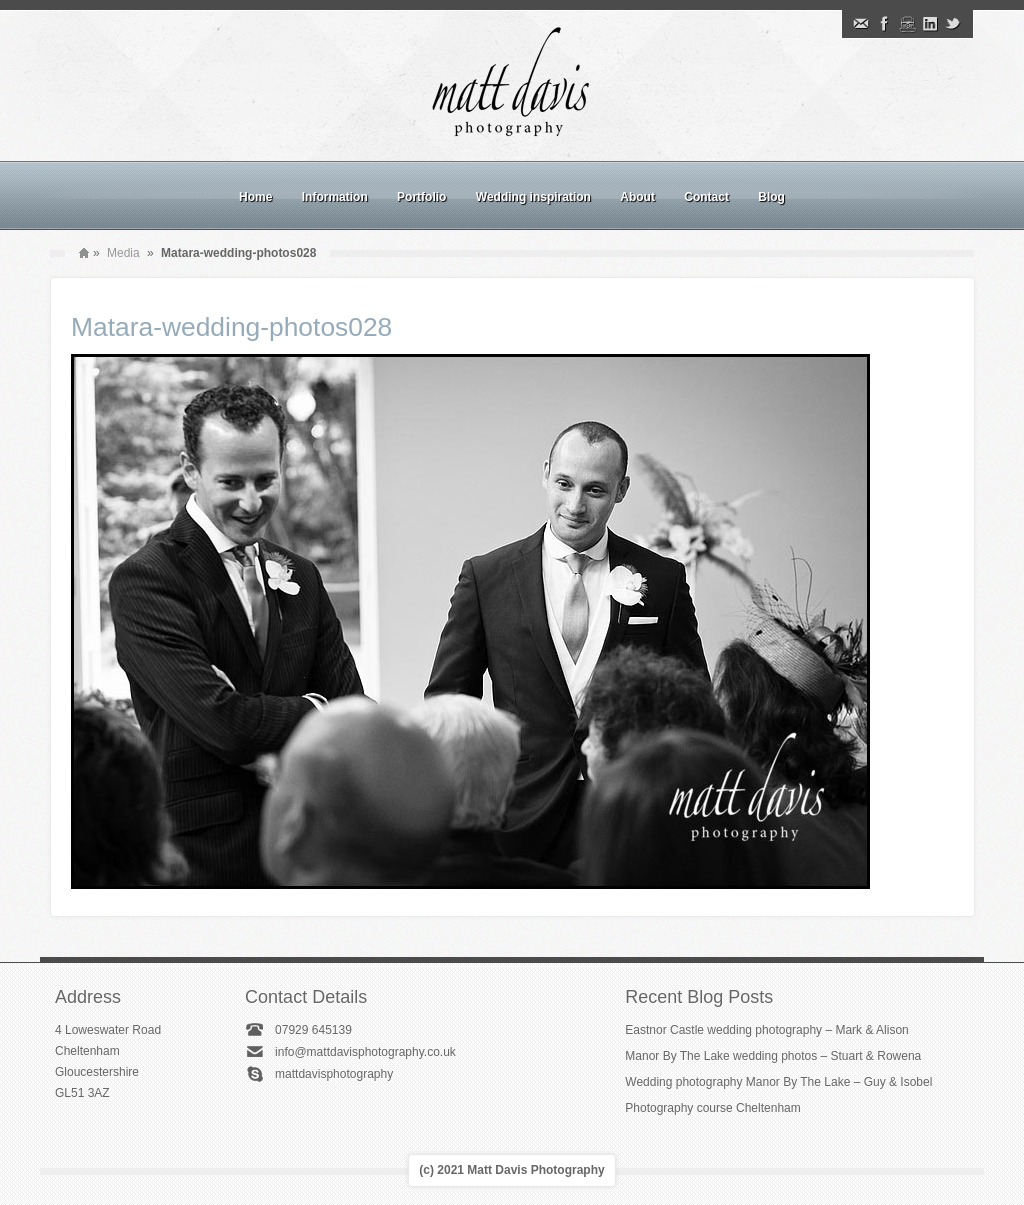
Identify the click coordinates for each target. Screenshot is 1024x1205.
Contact (706, 197)
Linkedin (930, 24)
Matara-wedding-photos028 (231, 327)
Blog (771, 197)
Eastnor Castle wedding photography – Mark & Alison (767, 1030)
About (637, 197)
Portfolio (421, 197)
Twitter (953, 24)
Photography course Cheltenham (712, 1108)
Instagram (907, 24)
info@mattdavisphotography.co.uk (365, 1052)
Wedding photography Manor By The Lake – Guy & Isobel (778, 1082)
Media (123, 253)
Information (335, 197)
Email (861, 24)
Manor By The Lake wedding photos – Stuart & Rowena (773, 1056)
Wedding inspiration (533, 197)
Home (255, 197)
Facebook (884, 24)
